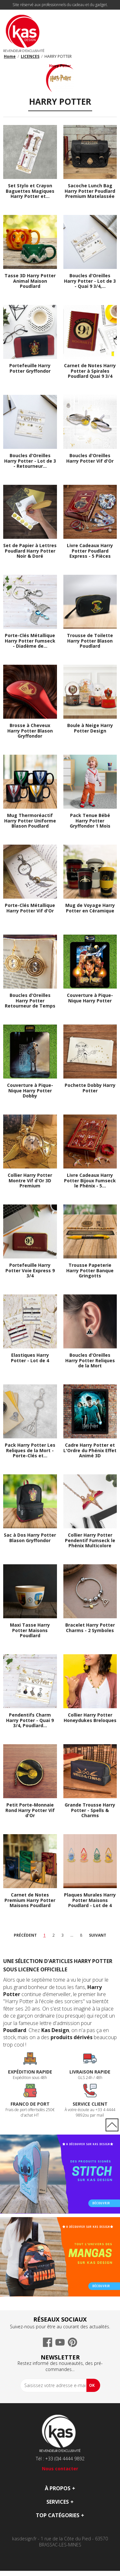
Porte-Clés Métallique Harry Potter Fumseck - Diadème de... (30, 641)
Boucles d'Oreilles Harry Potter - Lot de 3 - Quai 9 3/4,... (90, 281)
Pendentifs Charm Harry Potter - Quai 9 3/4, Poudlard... (30, 1720)
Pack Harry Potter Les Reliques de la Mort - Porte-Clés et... (30, 1451)
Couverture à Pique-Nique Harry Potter (90, 998)
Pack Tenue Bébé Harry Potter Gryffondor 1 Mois (90, 821)
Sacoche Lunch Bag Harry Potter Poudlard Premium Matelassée (90, 191)
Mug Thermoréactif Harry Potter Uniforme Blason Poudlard (30, 821)
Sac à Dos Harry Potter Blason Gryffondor (30, 1537)
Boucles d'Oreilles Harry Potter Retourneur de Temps (30, 1001)
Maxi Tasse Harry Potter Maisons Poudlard (30, 1630)
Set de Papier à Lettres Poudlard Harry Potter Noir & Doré (30, 551)
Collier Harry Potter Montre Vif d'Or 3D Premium (30, 1181)
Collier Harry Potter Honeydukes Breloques (90, 1717)
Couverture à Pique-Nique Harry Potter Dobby (30, 1091)
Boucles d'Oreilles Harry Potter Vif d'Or (90, 458)
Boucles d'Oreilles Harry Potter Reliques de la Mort (90, 1361)
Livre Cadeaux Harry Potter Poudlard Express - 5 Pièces (90, 551)
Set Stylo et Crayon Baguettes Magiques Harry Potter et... (30, 191)
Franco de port (30, 2104)
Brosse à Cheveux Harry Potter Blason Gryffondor (30, 731)
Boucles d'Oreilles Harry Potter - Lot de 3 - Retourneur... (30, 461)
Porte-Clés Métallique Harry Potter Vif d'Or (30, 908)
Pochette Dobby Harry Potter (90, 1088)
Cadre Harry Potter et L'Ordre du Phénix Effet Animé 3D (89, 1451)
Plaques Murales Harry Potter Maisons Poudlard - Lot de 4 (90, 1900)
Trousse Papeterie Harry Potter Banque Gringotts (90, 1271)
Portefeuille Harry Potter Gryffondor (30, 368)
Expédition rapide (30, 2072)
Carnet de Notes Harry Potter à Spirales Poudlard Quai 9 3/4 (90, 371)
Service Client (90, 2104)
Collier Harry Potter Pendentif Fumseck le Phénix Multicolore (90, 1540)
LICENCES (30, 56)
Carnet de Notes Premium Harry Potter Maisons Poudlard (29, 1900)
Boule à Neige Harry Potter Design (90, 728)
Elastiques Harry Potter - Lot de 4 (30, 1358)
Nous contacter (60, 2468)
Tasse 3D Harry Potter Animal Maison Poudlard (30, 281)
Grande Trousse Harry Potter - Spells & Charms (90, 1810)
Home (10, 56)
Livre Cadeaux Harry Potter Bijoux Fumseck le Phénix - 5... (90, 1181)
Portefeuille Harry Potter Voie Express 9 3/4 (30, 1271)
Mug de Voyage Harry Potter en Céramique (90, 908)
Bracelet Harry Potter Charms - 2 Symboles (90, 1627)
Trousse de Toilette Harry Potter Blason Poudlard (90, 641)
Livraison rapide (89, 2072)
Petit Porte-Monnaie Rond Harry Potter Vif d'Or (30, 1810)
